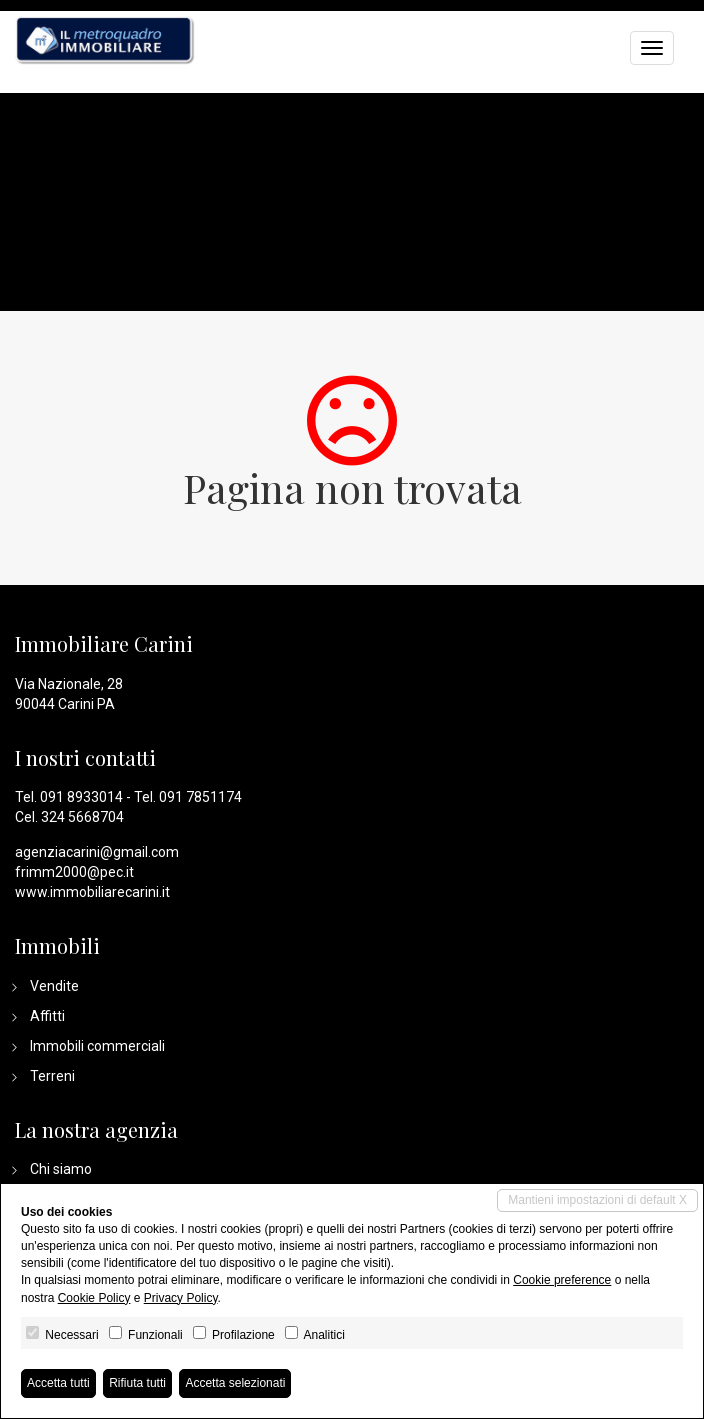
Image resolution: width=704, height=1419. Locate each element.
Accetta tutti (58, 1383)
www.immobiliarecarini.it (92, 892)
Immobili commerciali (97, 1046)
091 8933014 (81, 797)
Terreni (52, 1076)
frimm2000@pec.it (74, 872)
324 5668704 (82, 817)
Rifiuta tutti (137, 1383)
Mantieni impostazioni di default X (597, 1200)
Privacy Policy (181, 1298)
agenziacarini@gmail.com (97, 852)
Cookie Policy (94, 1298)
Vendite (54, 986)
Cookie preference (562, 1280)
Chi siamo (61, 1169)
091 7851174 (200, 797)
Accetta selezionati (235, 1383)
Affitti (47, 1016)
